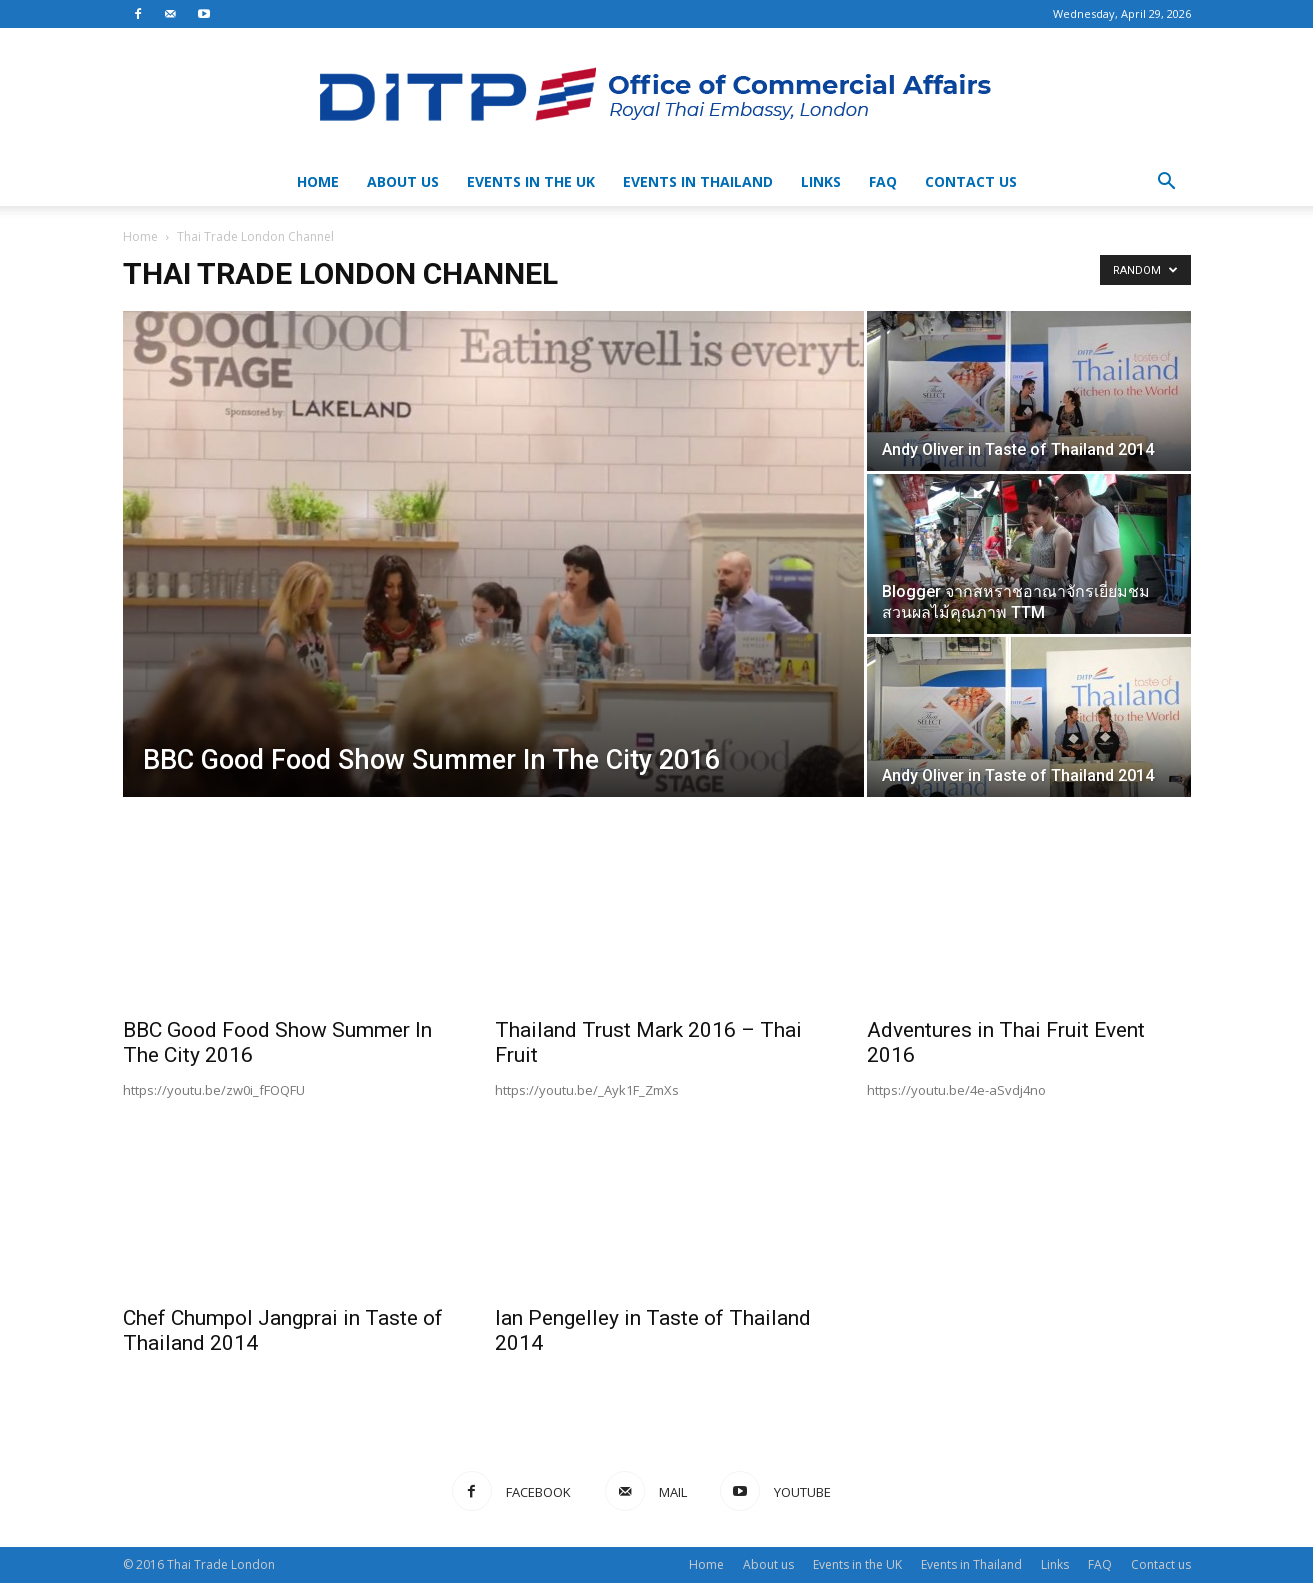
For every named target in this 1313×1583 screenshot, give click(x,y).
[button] (1167, 183)
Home (318, 181)
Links (821, 181)
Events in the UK (531, 181)
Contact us (971, 181)
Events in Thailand (698, 181)
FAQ (883, 181)
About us (403, 181)
